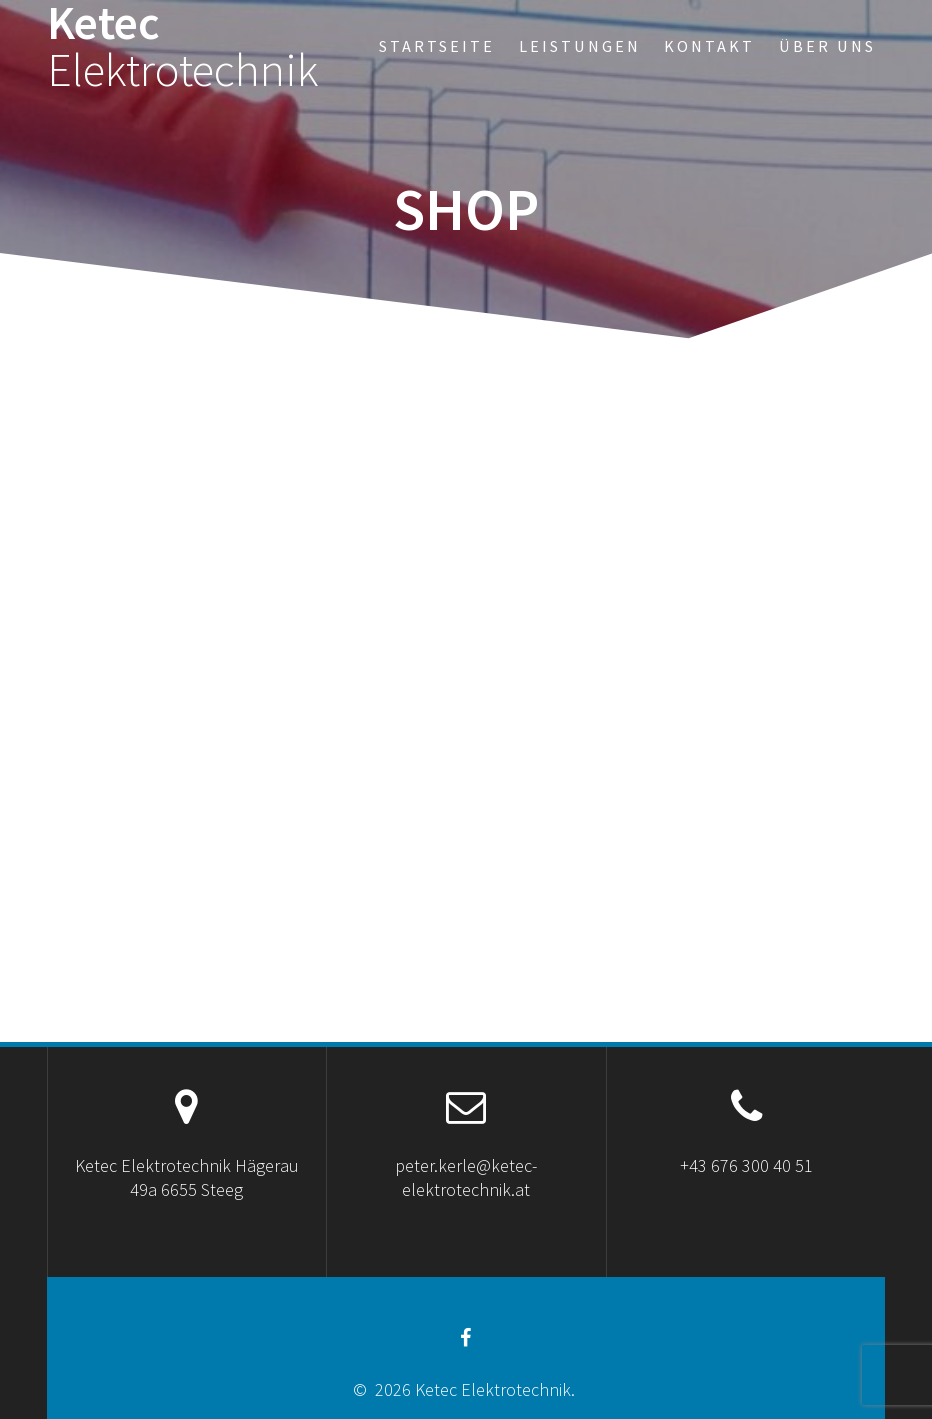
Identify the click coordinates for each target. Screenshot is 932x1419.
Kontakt (709, 46)
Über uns (827, 46)
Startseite (437, 46)
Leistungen (580, 46)
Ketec (183, 47)
